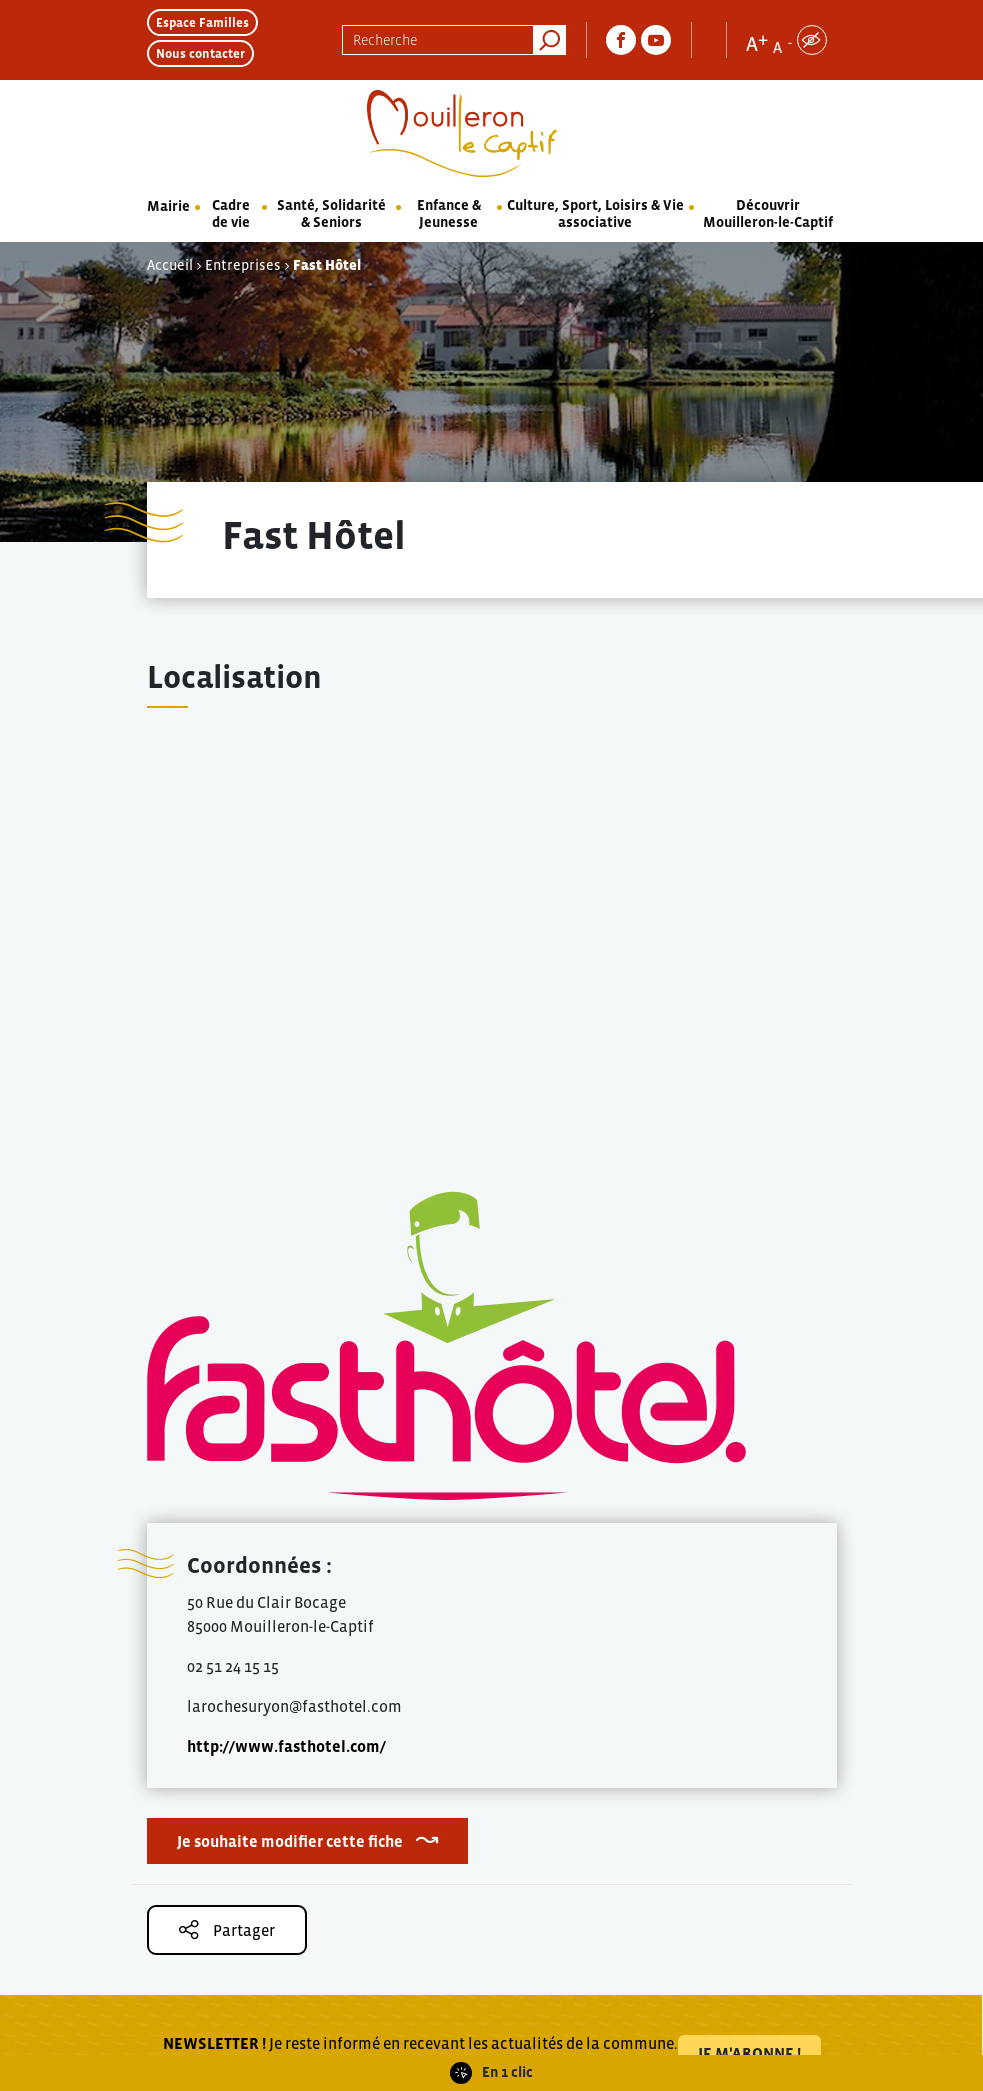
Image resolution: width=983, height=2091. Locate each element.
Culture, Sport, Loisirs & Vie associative (595, 213)
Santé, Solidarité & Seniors (331, 213)
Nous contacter (200, 53)
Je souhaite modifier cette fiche (290, 1841)
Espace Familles (202, 22)
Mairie (168, 206)
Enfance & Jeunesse (449, 213)
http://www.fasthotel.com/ (286, 1746)
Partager (227, 1929)
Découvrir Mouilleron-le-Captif (768, 213)
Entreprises (243, 265)
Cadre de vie (231, 213)
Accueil (170, 265)
